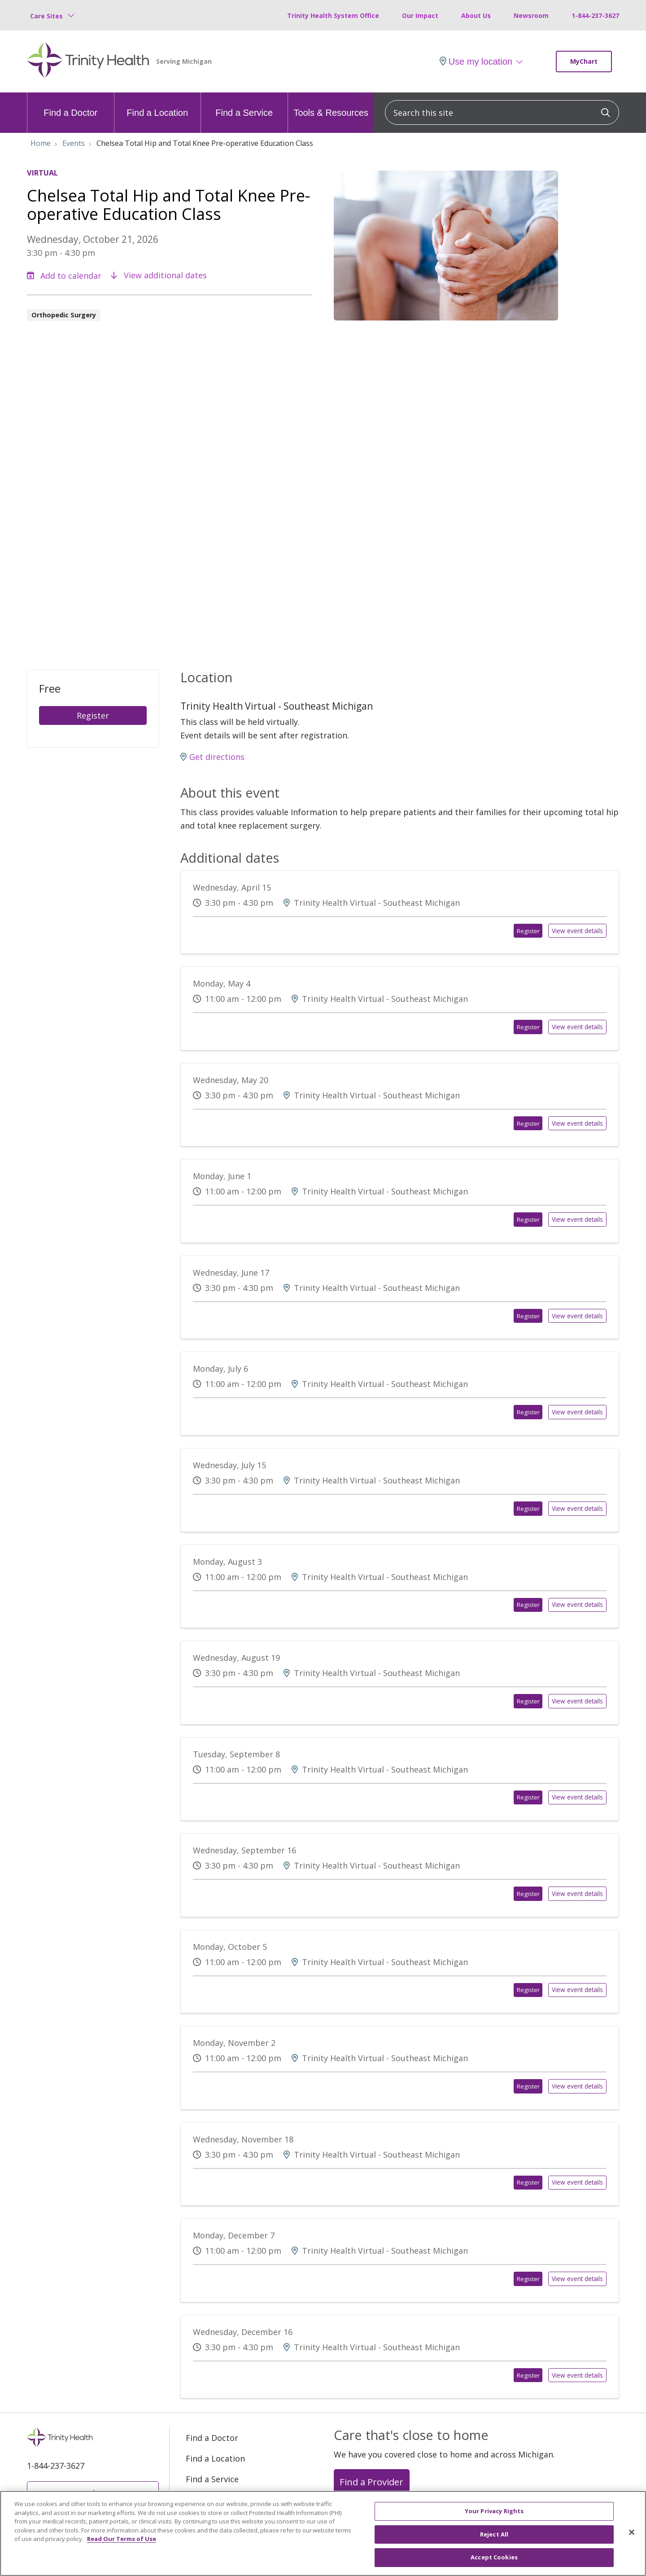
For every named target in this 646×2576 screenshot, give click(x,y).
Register (93, 715)
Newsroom (531, 15)
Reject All (494, 2541)
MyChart (584, 61)
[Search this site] (502, 112)
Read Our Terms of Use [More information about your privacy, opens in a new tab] (121, 2546)
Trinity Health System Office (333, 15)
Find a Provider (371, 2481)
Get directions (212, 756)
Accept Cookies (494, 2564)
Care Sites (46, 16)
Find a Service (244, 105)
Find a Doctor (70, 105)
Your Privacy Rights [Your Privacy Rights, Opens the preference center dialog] (494, 2518)
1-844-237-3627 (595, 15)
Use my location (476, 61)
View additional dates (159, 275)
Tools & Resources (331, 105)
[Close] (632, 2539)
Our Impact (420, 15)
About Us (476, 15)
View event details (577, 931)
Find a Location (157, 105)
